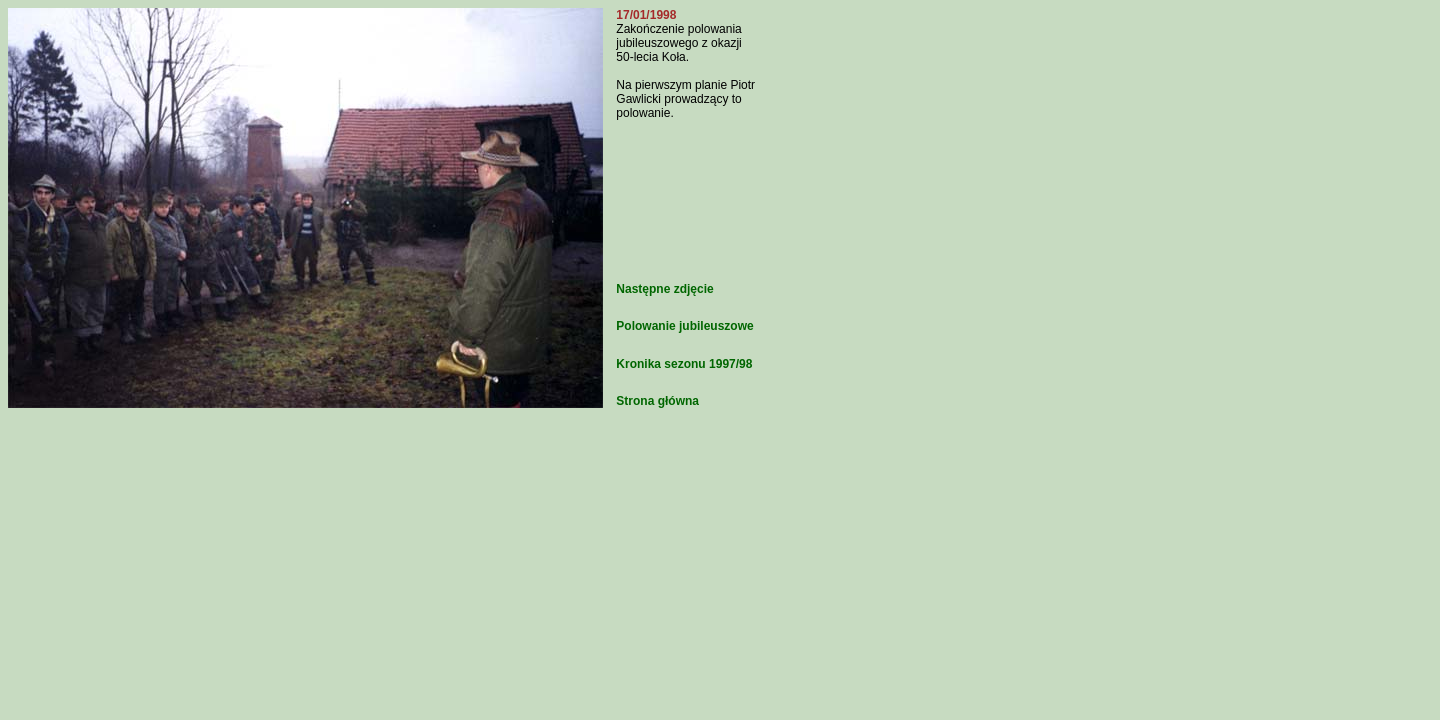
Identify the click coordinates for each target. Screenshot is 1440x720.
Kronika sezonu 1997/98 (684, 364)
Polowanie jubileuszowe (684, 326)
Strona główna (657, 401)
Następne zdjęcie (664, 289)
